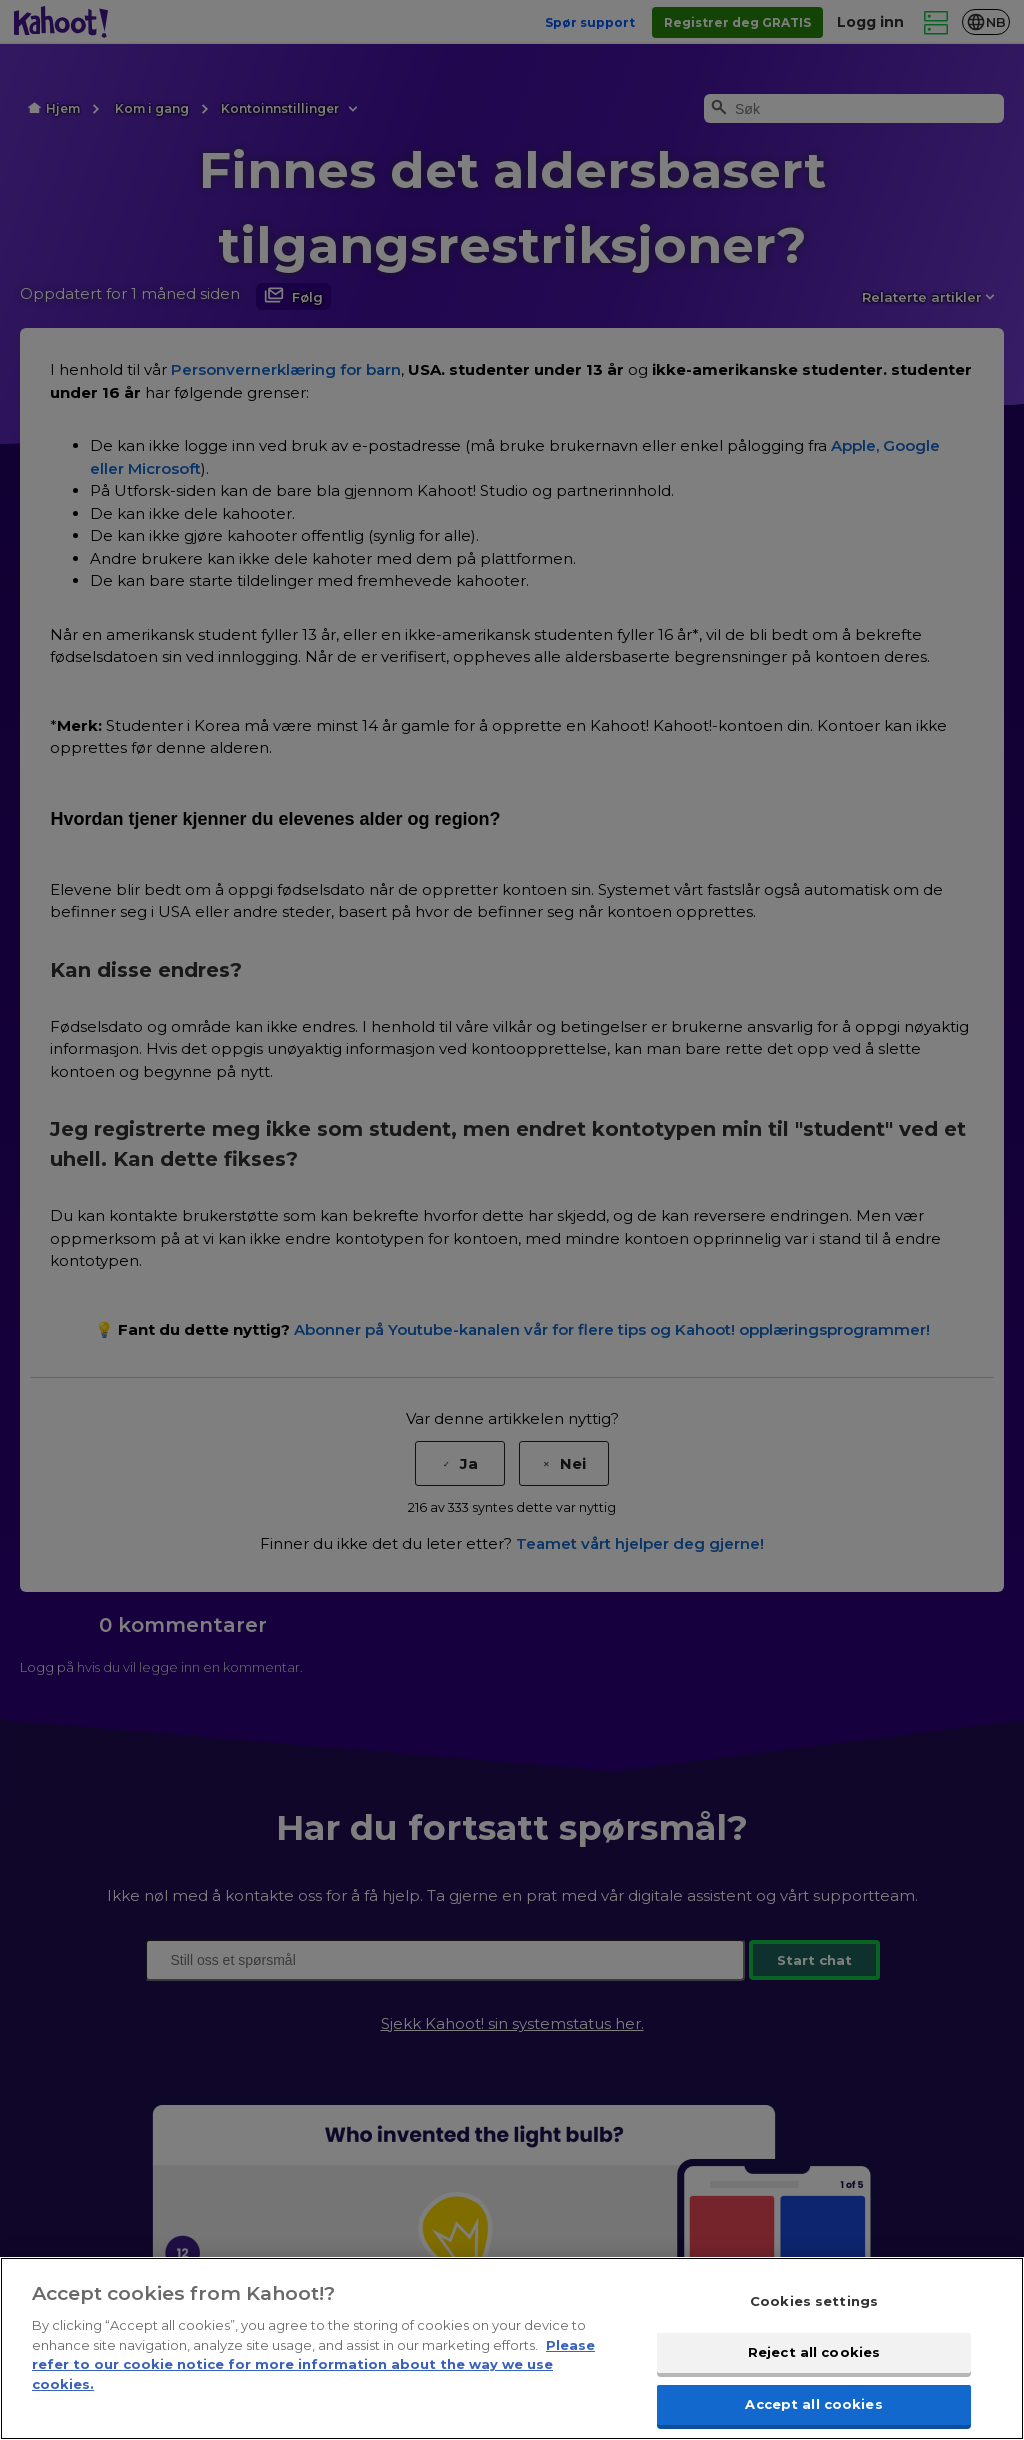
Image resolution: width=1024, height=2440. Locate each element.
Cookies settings (814, 2318)
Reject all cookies (814, 2368)
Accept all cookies (813, 2418)
